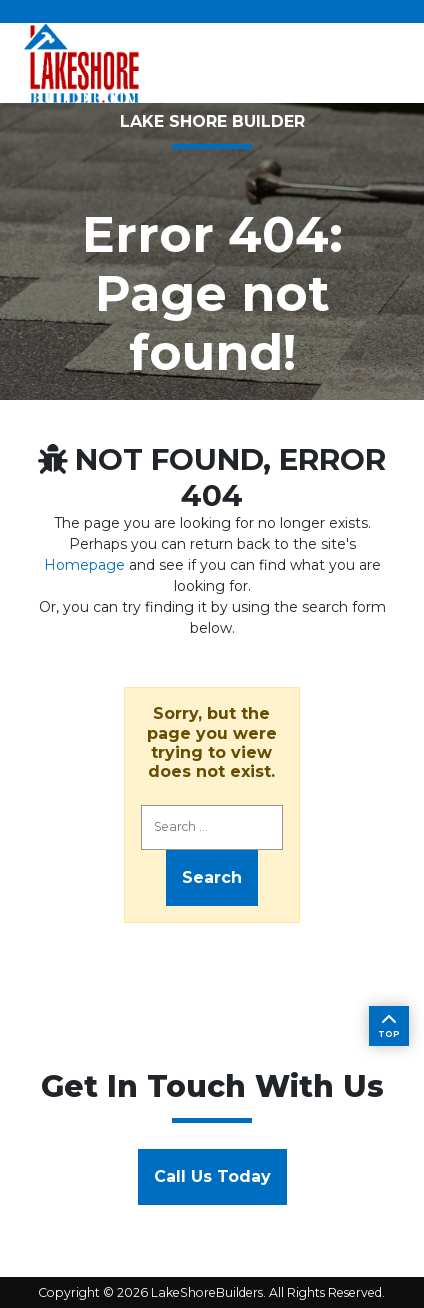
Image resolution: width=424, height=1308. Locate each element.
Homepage (84, 565)
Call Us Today (212, 1176)
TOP (389, 1025)
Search (212, 877)
